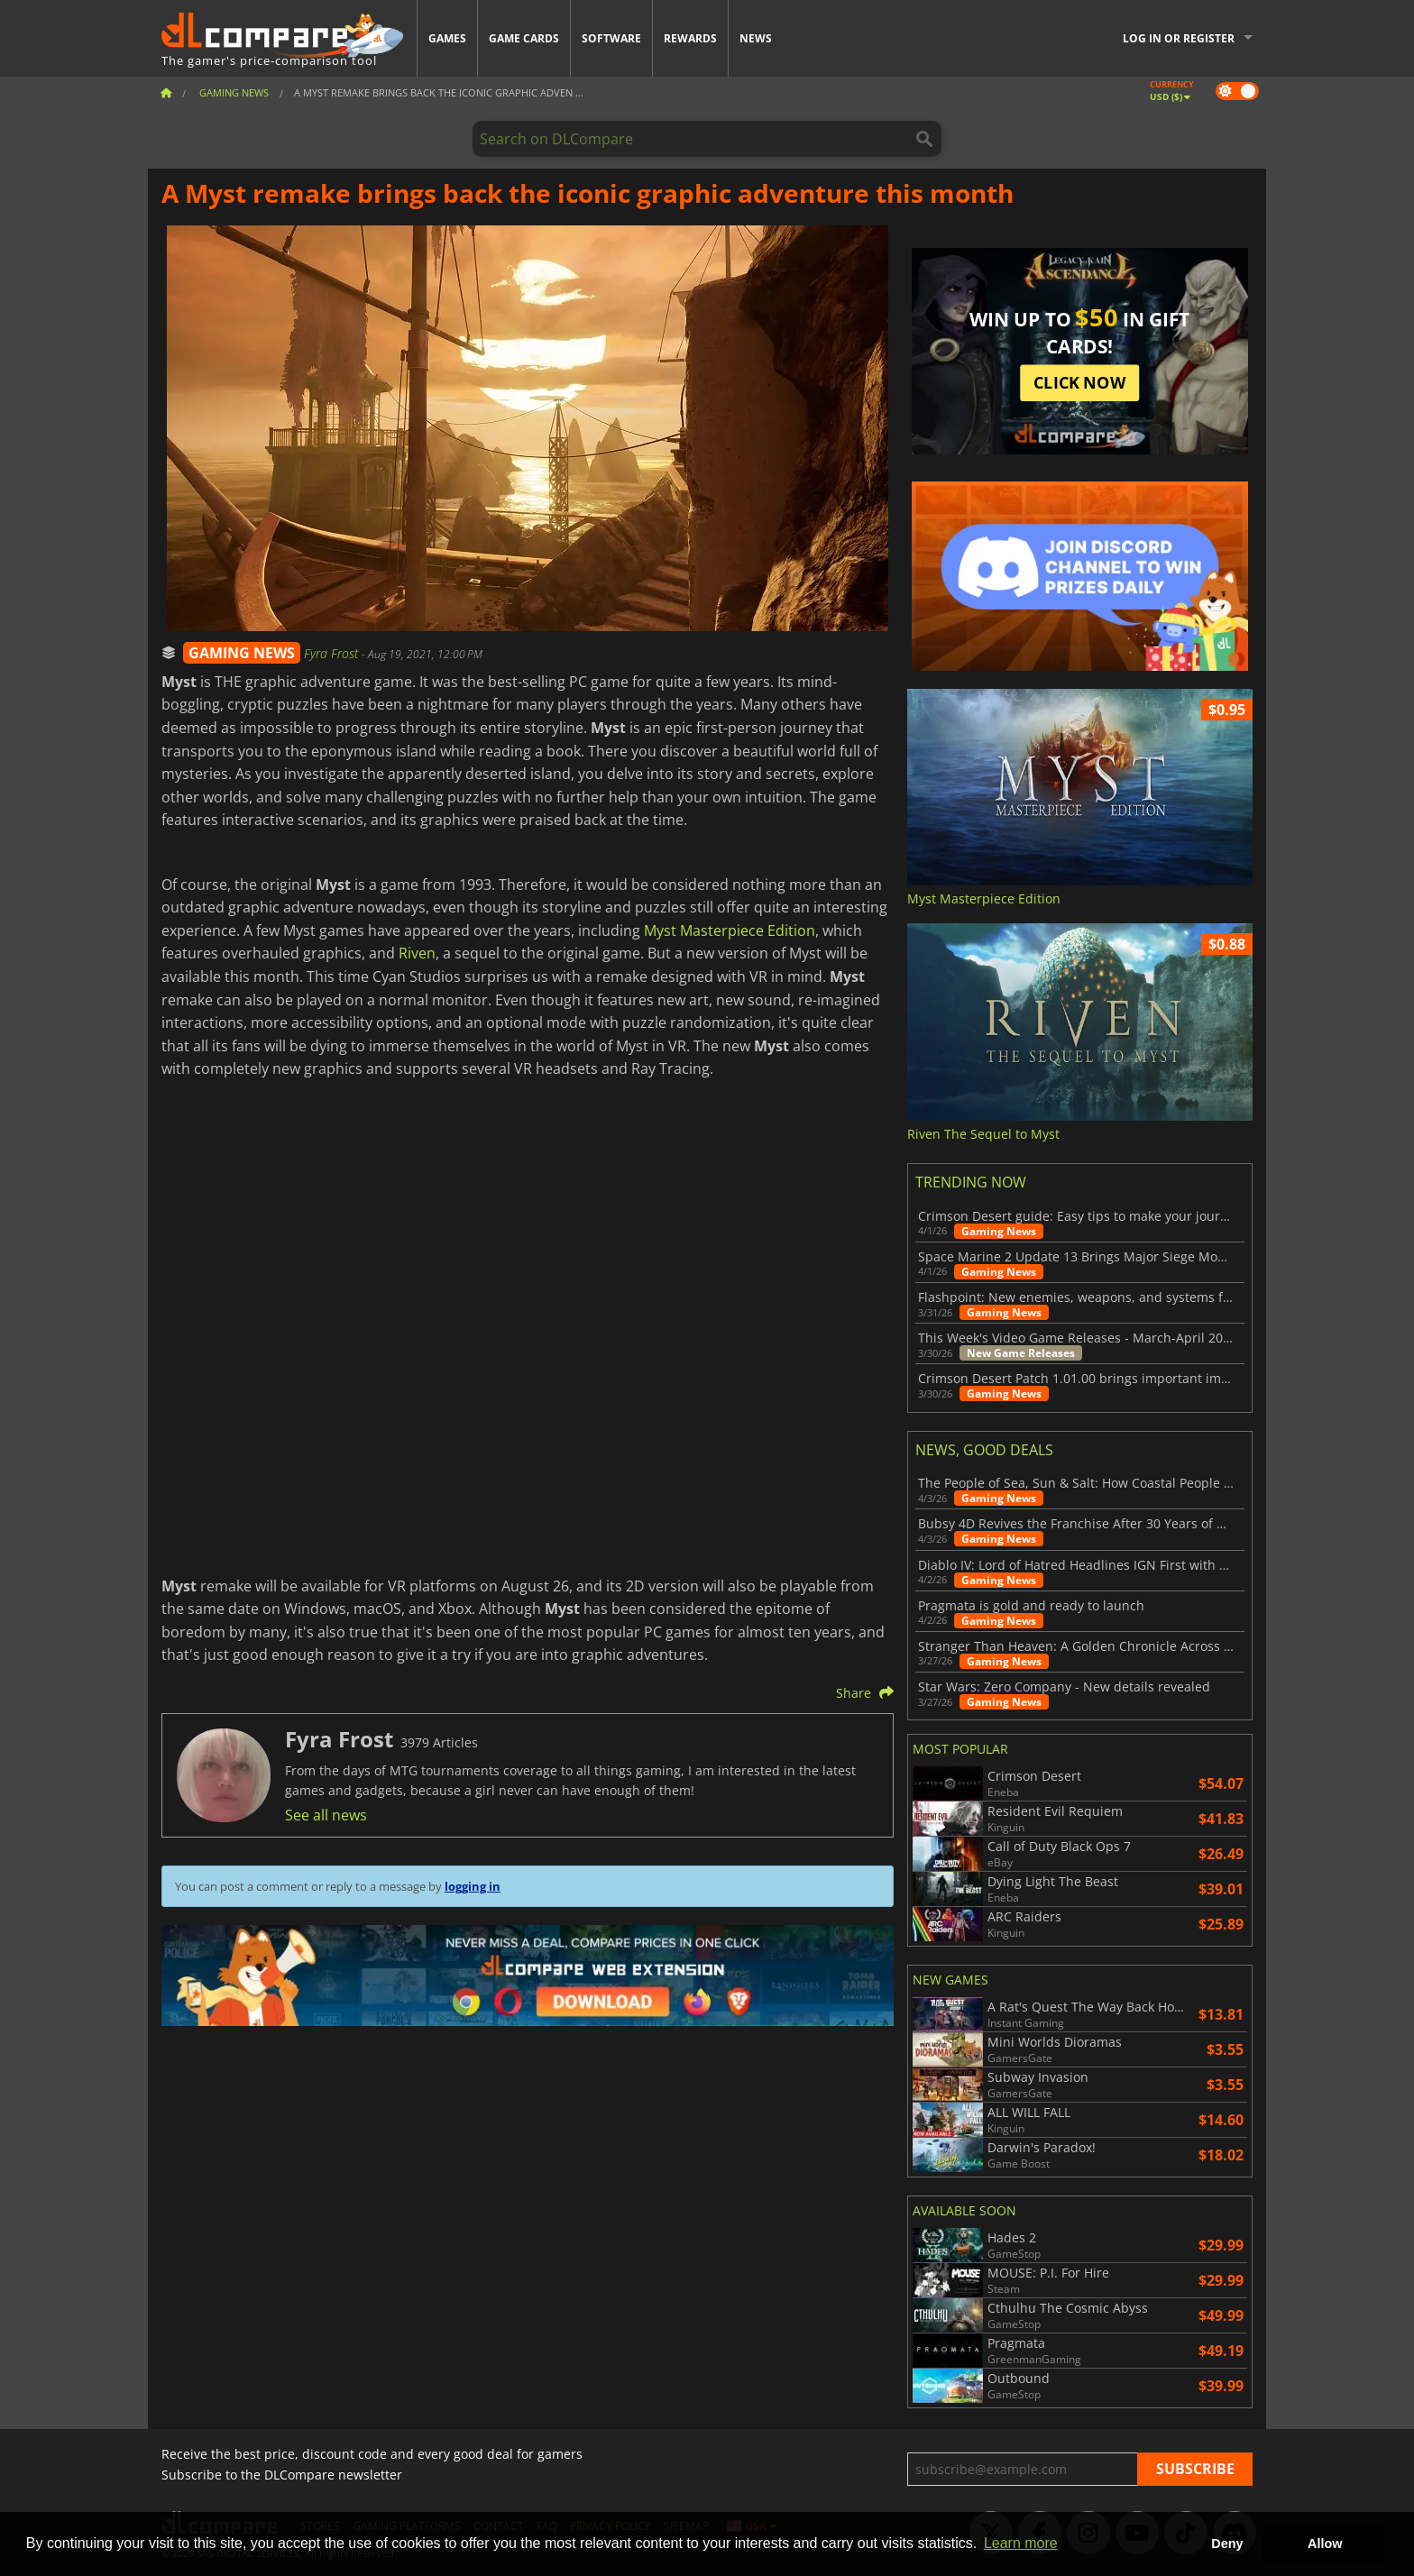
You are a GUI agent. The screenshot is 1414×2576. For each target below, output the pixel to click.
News (755, 38)
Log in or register (1179, 38)
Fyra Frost (333, 653)
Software (611, 38)
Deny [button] (1227, 2543)
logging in (472, 1886)
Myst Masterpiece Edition (729, 930)
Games (447, 38)
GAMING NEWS (241, 653)
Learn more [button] (1021, 2543)
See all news (326, 1815)
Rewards (690, 38)
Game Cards (524, 38)
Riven (417, 953)
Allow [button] (1325, 2543)
